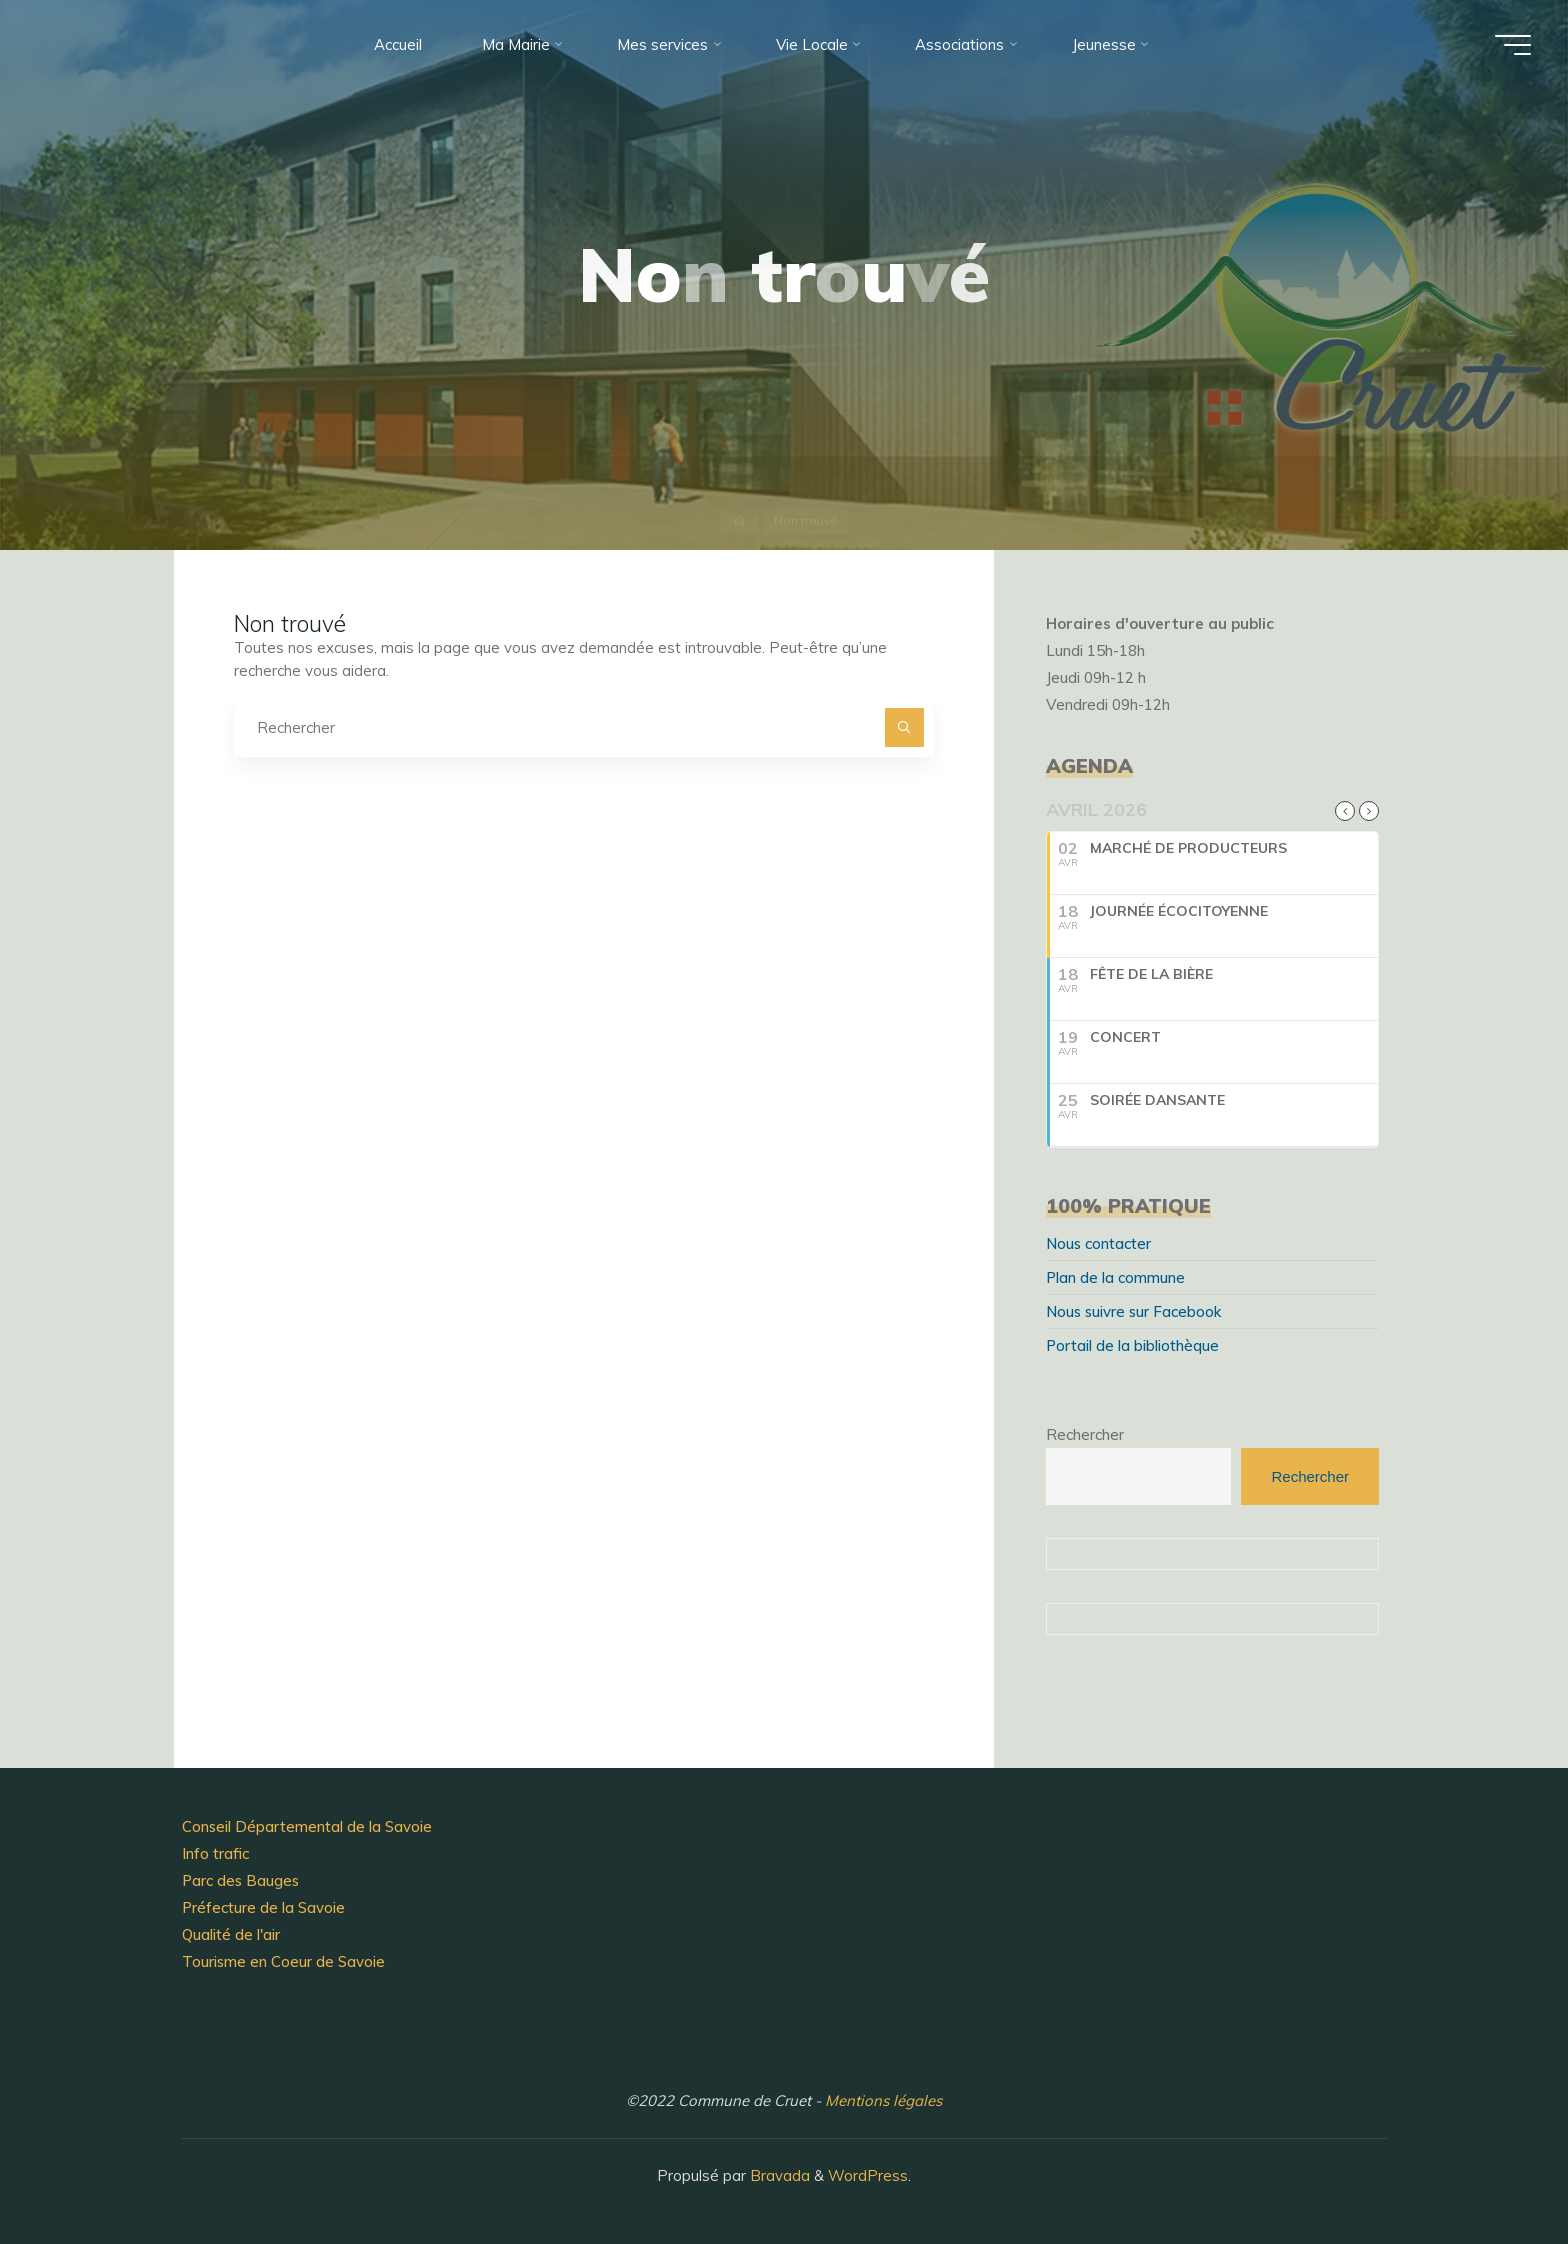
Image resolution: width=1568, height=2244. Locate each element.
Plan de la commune (1115, 1277)
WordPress (868, 2175)
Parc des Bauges (240, 1880)
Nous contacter (1098, 1243)
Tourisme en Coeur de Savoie (283, 1961)
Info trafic (215, 1853)
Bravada (778, 2175)
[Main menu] (1513, 45)
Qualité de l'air (231, 1934)
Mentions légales (883, 2100)
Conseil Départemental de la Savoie (307, 1826)
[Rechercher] (904, 727)
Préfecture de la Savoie (263, 1907)
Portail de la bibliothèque (1132, 1345)
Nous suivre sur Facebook (1133, 1311)
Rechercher (1085, 1434)
